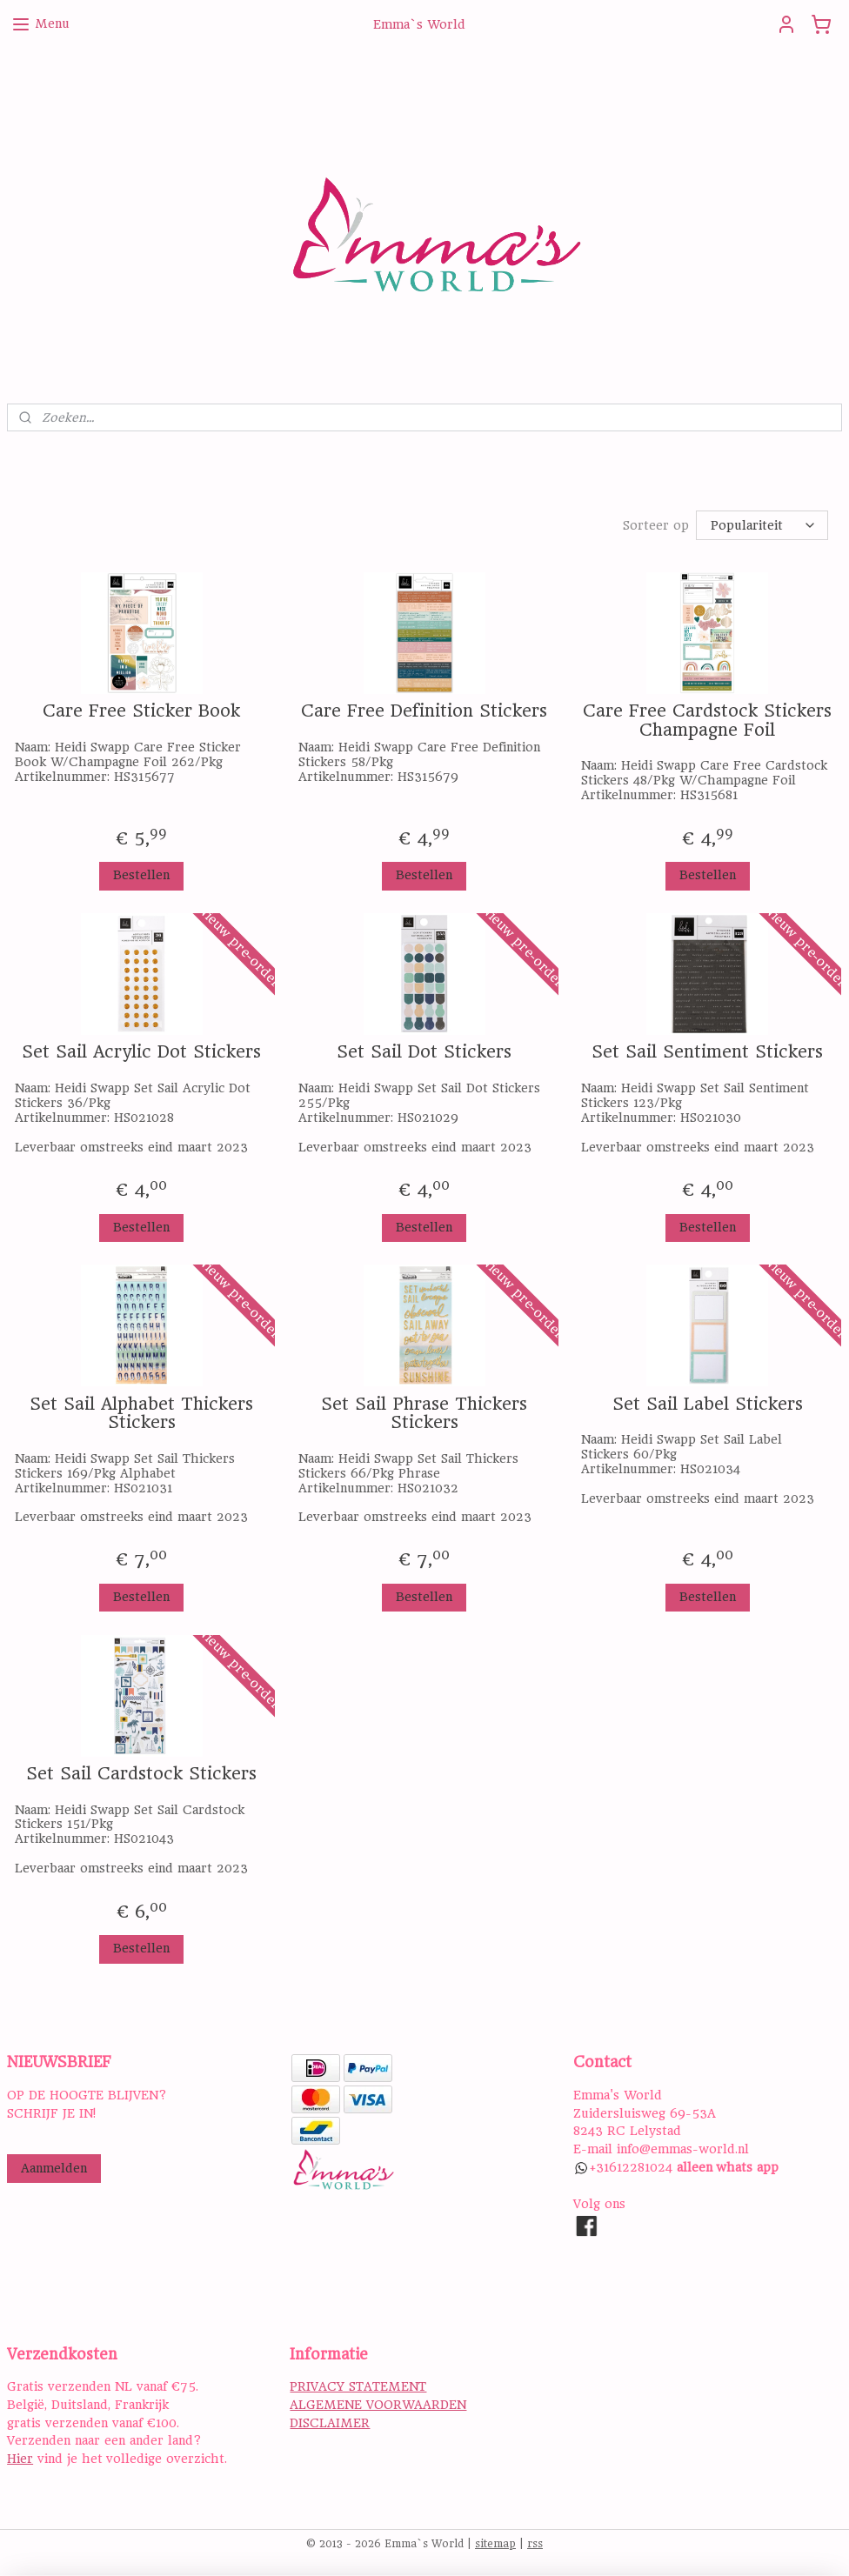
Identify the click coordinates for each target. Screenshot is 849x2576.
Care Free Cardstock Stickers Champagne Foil (707, 720)
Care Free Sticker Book (141, 711)
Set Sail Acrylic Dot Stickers (141, 1052)
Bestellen (141, 875)
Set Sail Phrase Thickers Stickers (424, 1413)
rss (535, 2544)
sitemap (495, 2544)
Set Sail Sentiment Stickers (707, 1052)
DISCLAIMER (330, 2423)
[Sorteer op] (762, 525)
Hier (20, 2459)
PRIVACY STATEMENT (358, 2386)
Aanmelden (54, 2168)
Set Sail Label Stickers (707, 1404)
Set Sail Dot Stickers (424, 1052)
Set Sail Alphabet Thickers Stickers (141, 1413)
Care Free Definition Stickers (424, 711)
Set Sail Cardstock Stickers (141, 1774)
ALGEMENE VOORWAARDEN (378, 2405)
